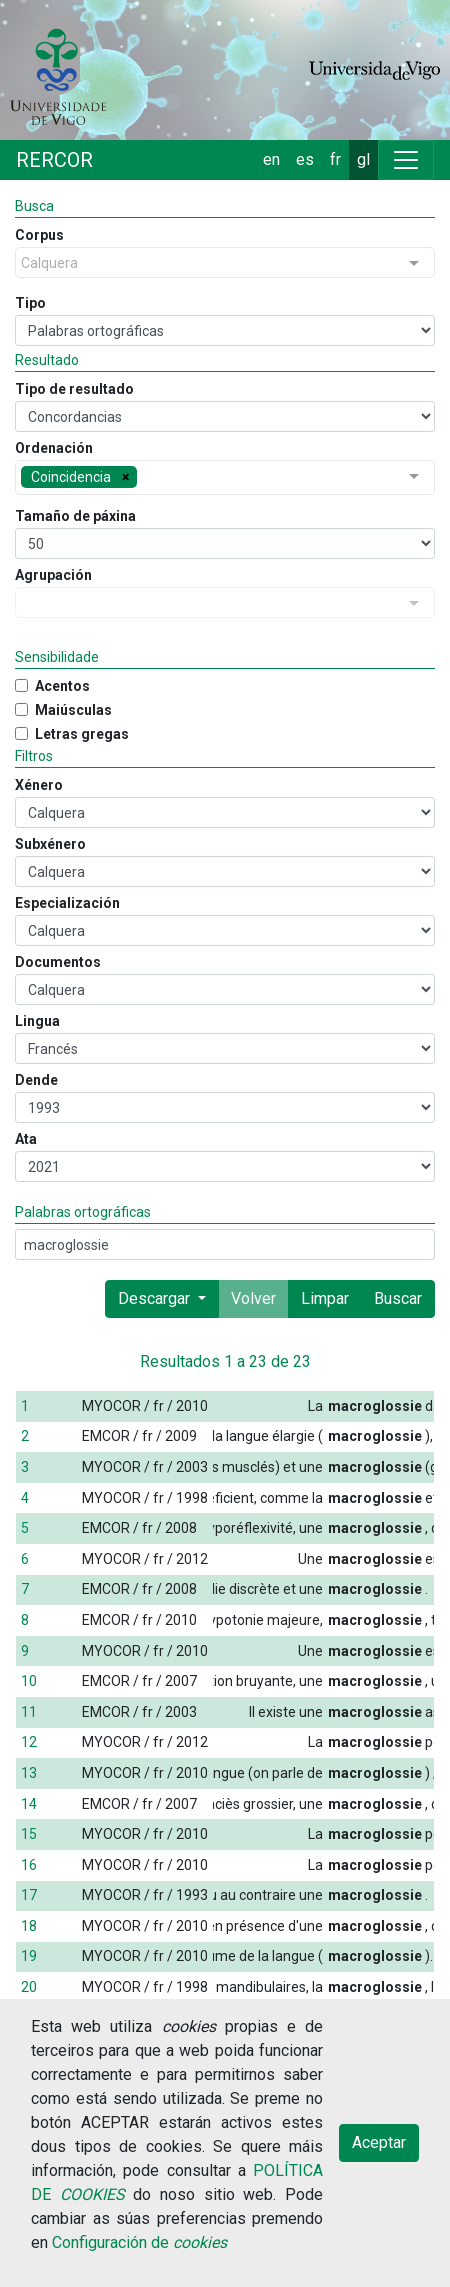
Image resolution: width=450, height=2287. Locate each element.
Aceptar (379, 2142)
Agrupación (53, 575)
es (305, 159)
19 (29, 1956)
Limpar (325, 1298)
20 (29, 1987)
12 (29, 1742)
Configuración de (139, 2242)
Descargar (156, 1298)
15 (29, 1834)
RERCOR (54, 160)
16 (29, 1865)
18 (29, 1926)
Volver (253, 1298)
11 (29, 1712)
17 (29, 1895)
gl (363, 159)
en (271, 159)
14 (29, 1804)
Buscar (398, 1298)
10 (29, 1681)
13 (29, 1773)
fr (335, 159)
